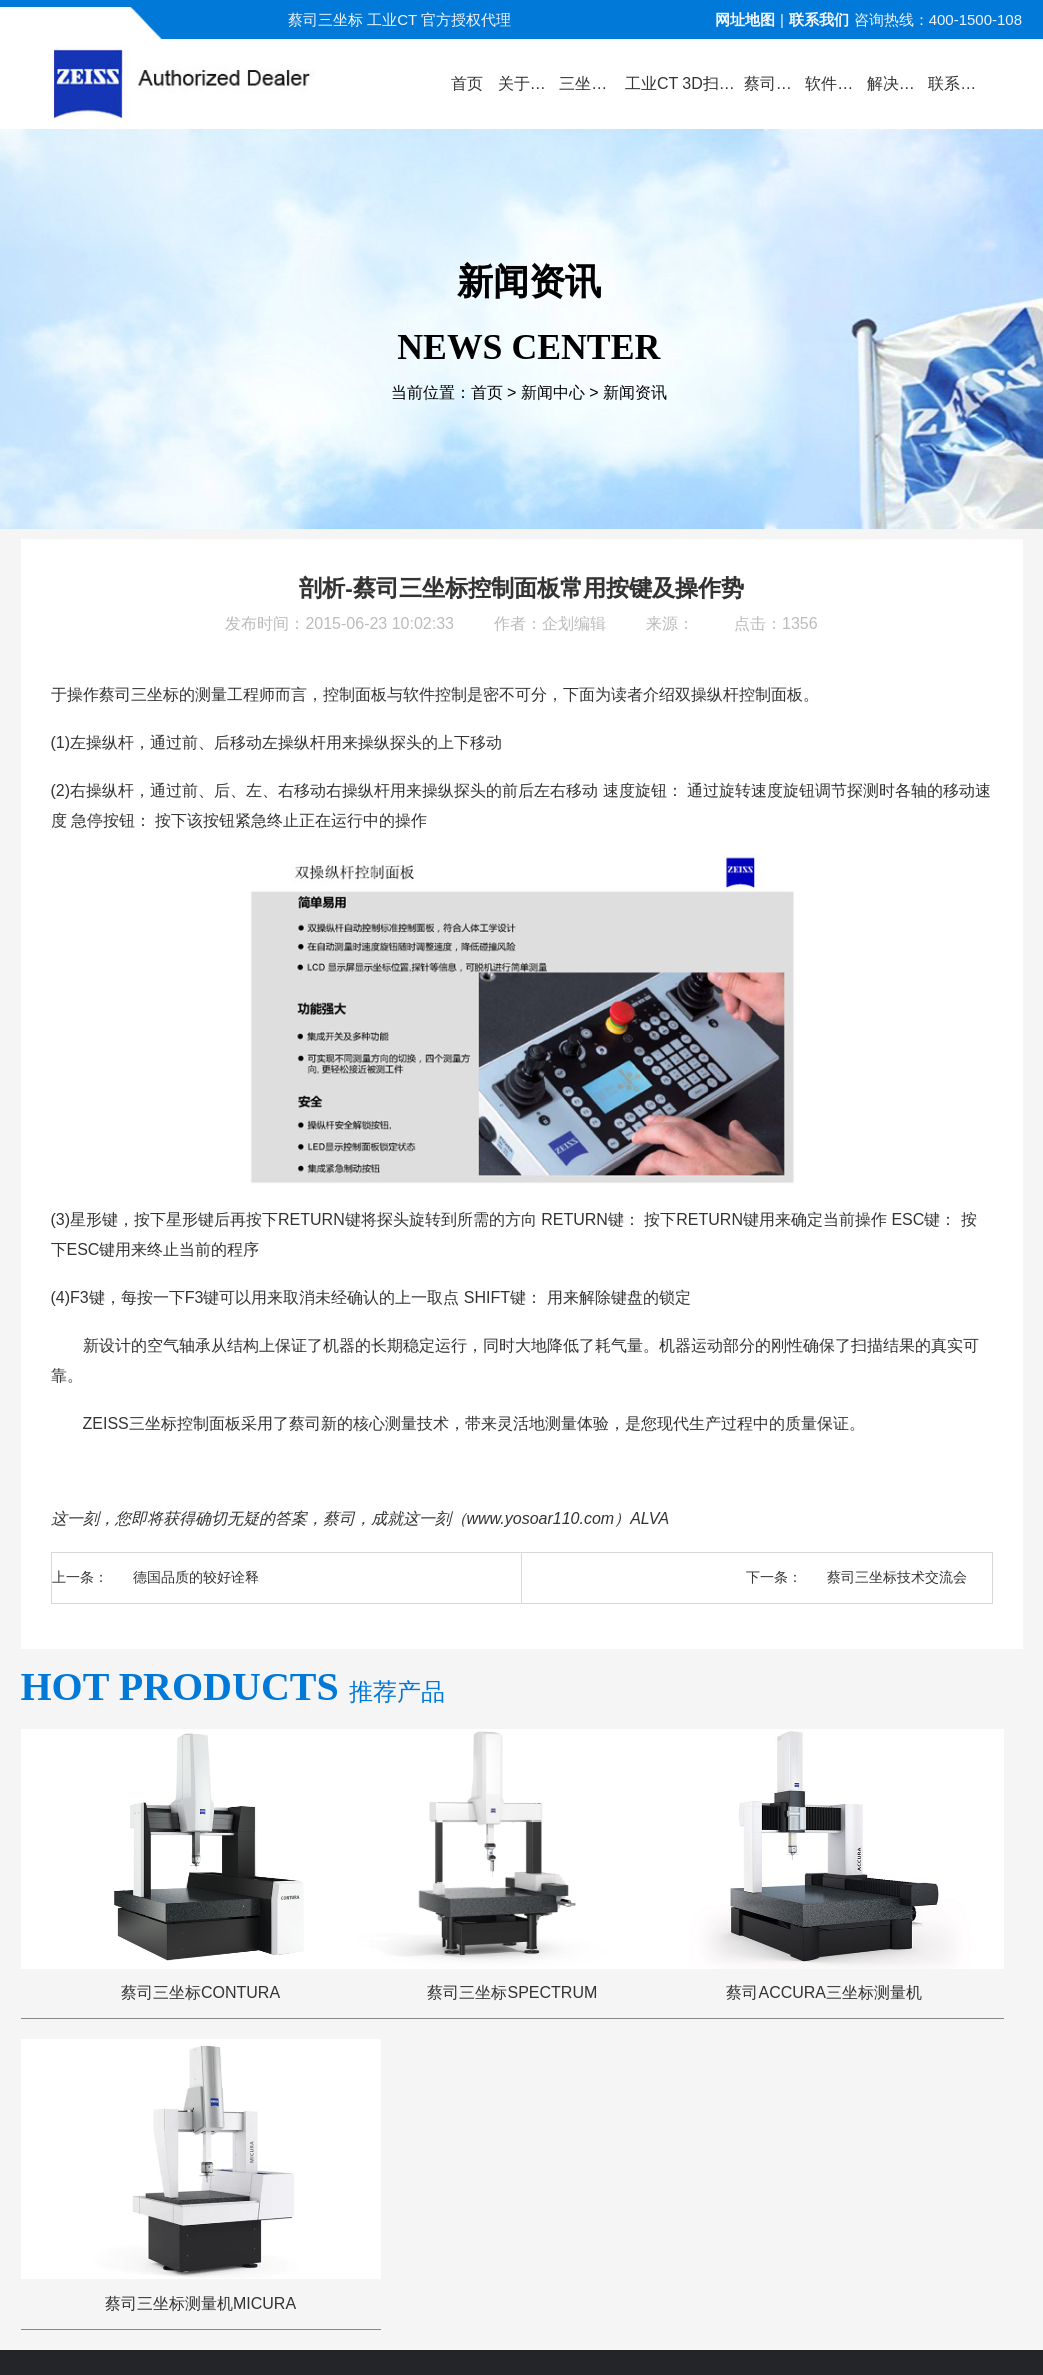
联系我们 (819, 19)
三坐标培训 (813, 2097)
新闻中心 (553, 392)
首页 (487, 392)
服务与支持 (598, 2097)
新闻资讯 (635, 392)
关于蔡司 (222, 2097)
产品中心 (314, 2097)
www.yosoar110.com (541, 1518)
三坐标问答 (706, 2097)
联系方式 (913, 2097)
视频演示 (407, 2097)
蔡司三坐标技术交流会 (897, 1577)
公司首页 (130, 2097)
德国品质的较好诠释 (196, 1577)
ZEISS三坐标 (122, 1423)
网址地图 (745, 19)
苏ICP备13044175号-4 (556, 2340)
